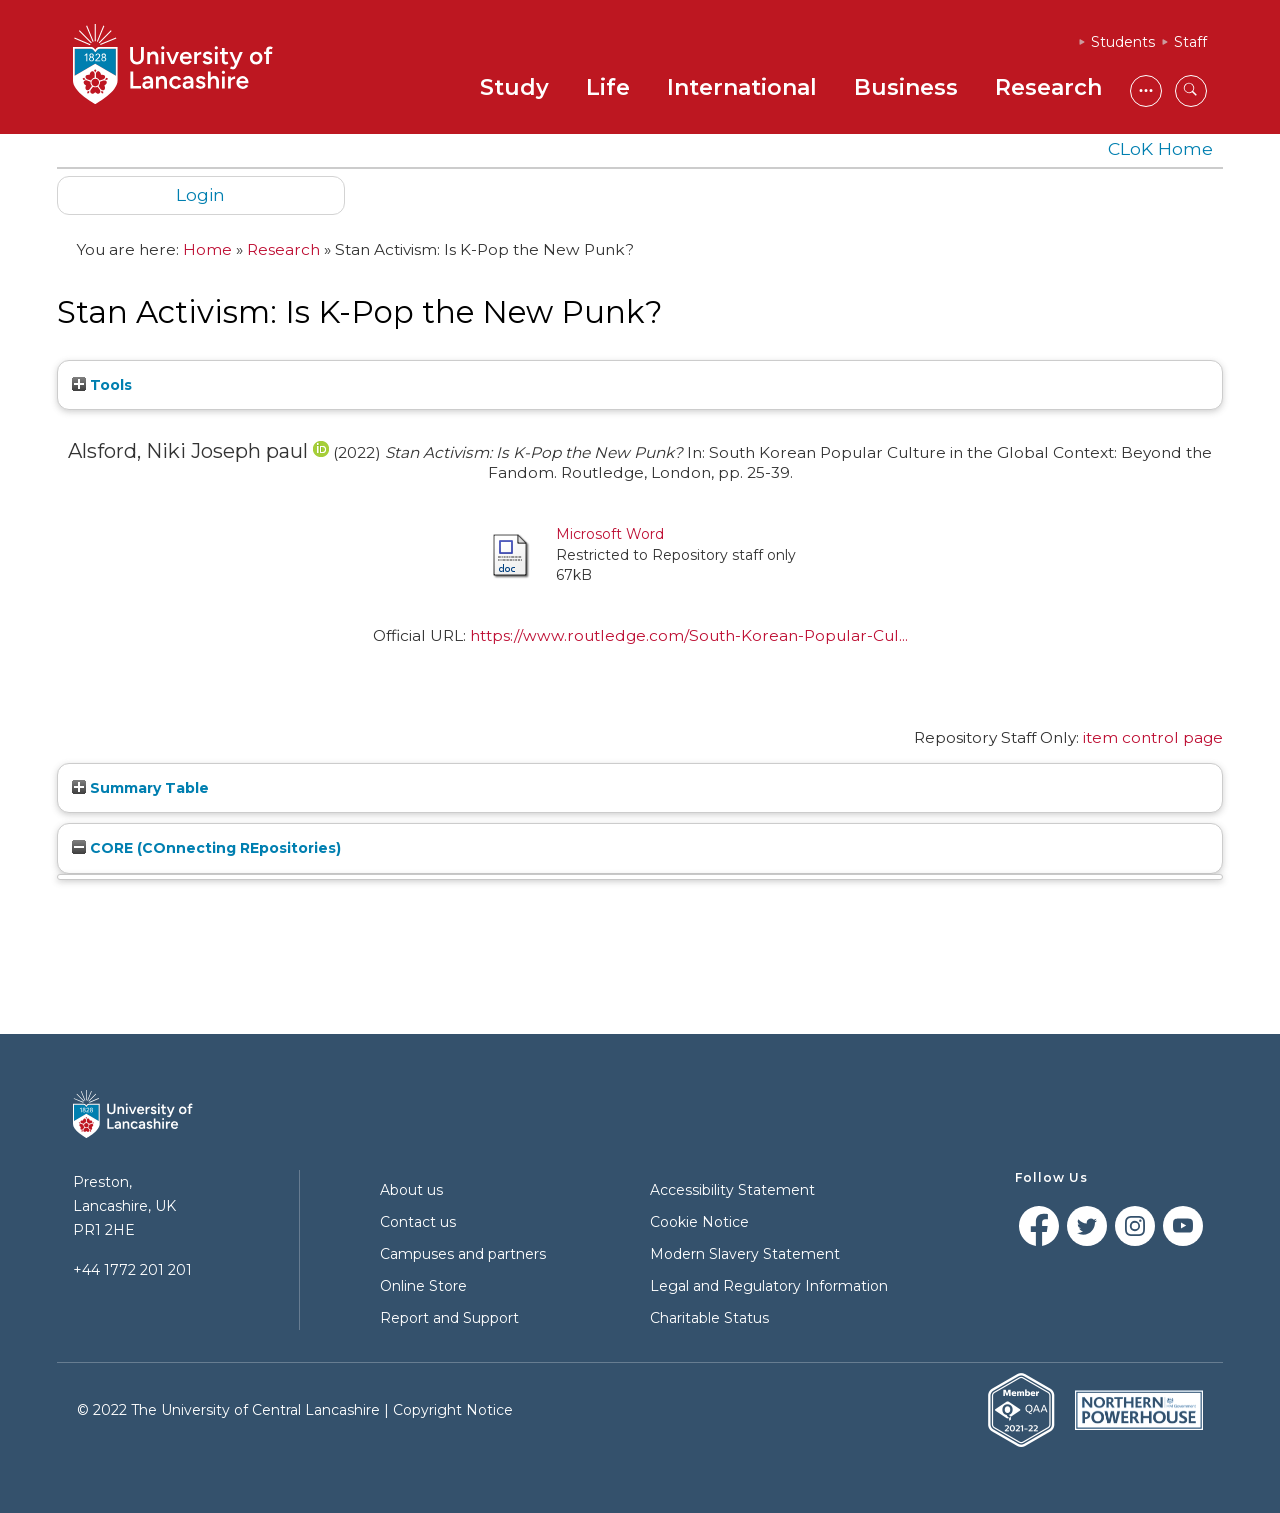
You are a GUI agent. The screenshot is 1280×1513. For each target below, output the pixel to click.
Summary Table (140, 788)
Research (1048, 87)
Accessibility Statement (732, 1190)
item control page (1153, 737)
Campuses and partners (463, 1254)
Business (906, 87)
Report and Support (449, 1318)
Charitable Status (709, 1318)
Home (207, 249)
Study (514, 87)
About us (411, 1190)
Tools (102, 385)
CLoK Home (1160, 148)
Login (200, 194)
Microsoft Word (610, 534)
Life (608, 87)
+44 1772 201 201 (132, 1270)
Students (1123, 42)
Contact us (418, 1222)
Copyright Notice (453, 1410)
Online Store (423, 1286)
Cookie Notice (699, 1222)
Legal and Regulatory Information (769, 1286)
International (742, 87)
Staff (1190, 42)
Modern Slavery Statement (745, 1254)
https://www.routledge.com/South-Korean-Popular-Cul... (689, 635)
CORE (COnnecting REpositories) (206, 848)
